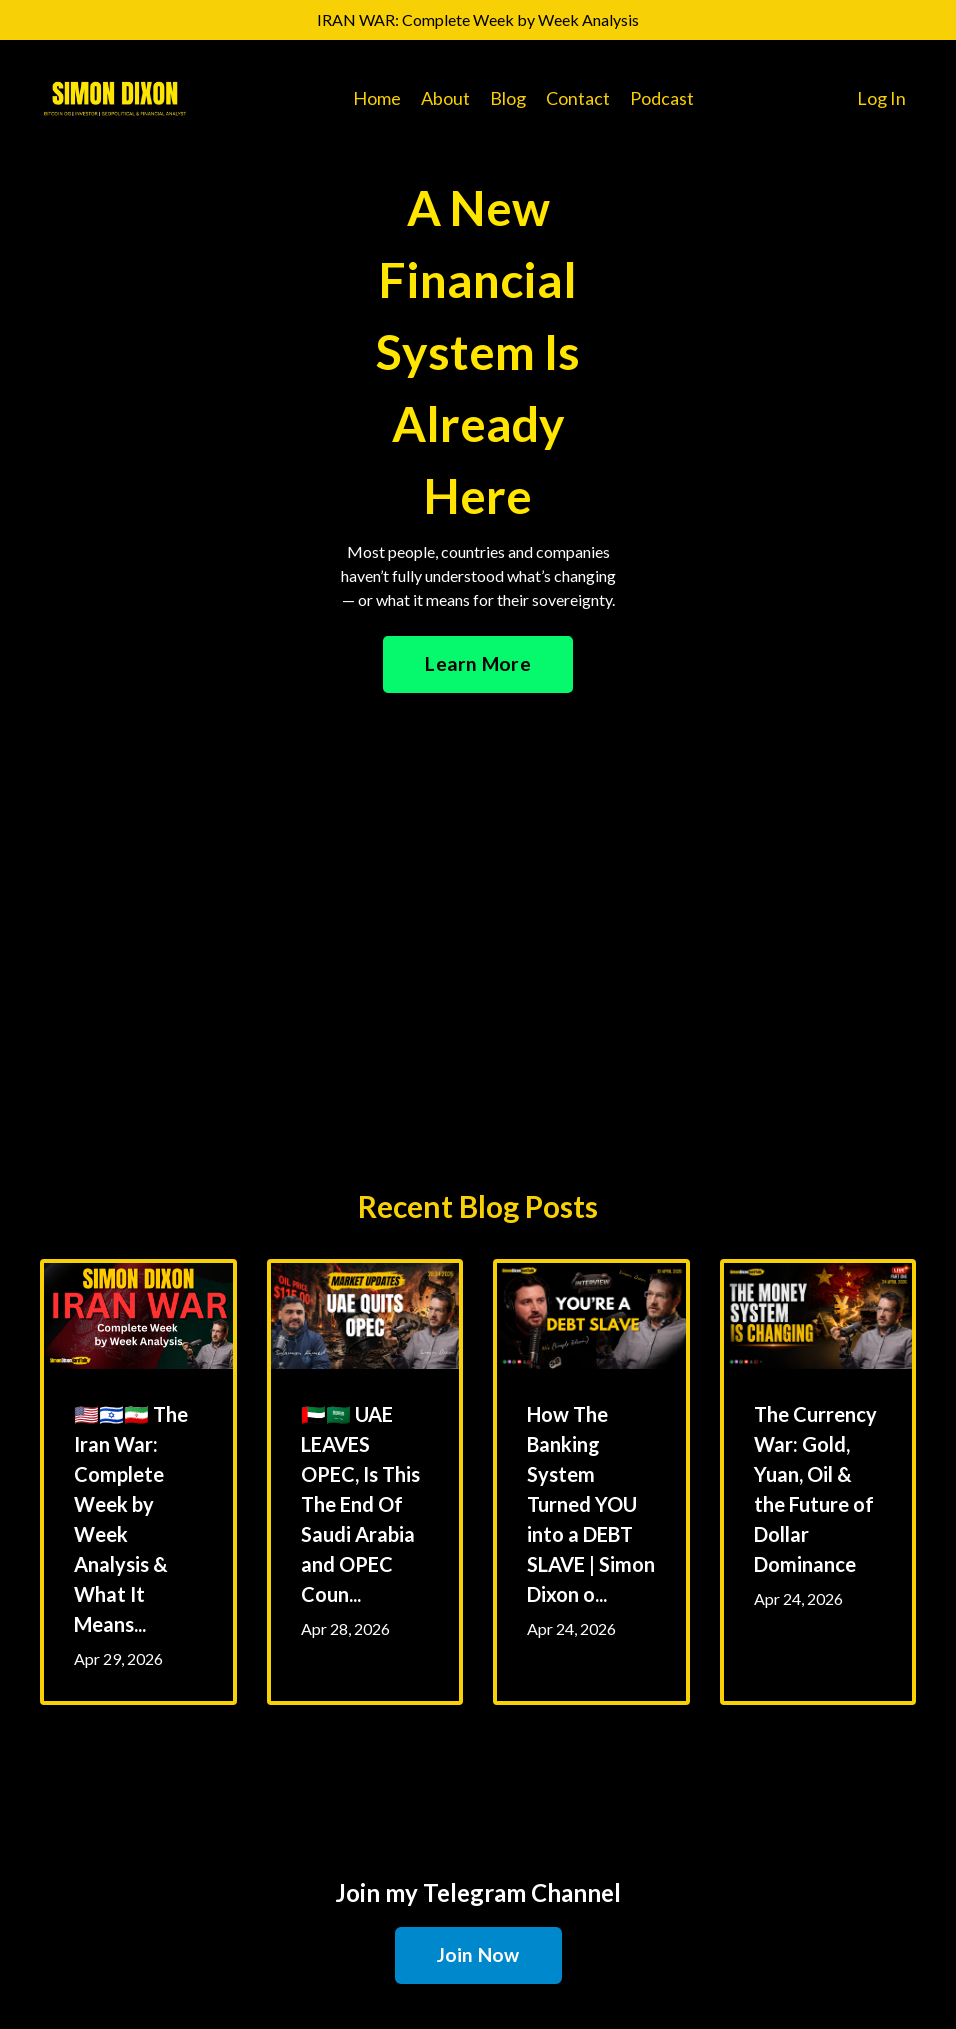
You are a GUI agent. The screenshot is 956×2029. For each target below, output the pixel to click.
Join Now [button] (478, 1954)
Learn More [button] (478, 663)
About (445, 98)
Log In (881, 98)
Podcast (662, 98)
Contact (578, 98)
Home (377, 98)
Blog (508, 98)
